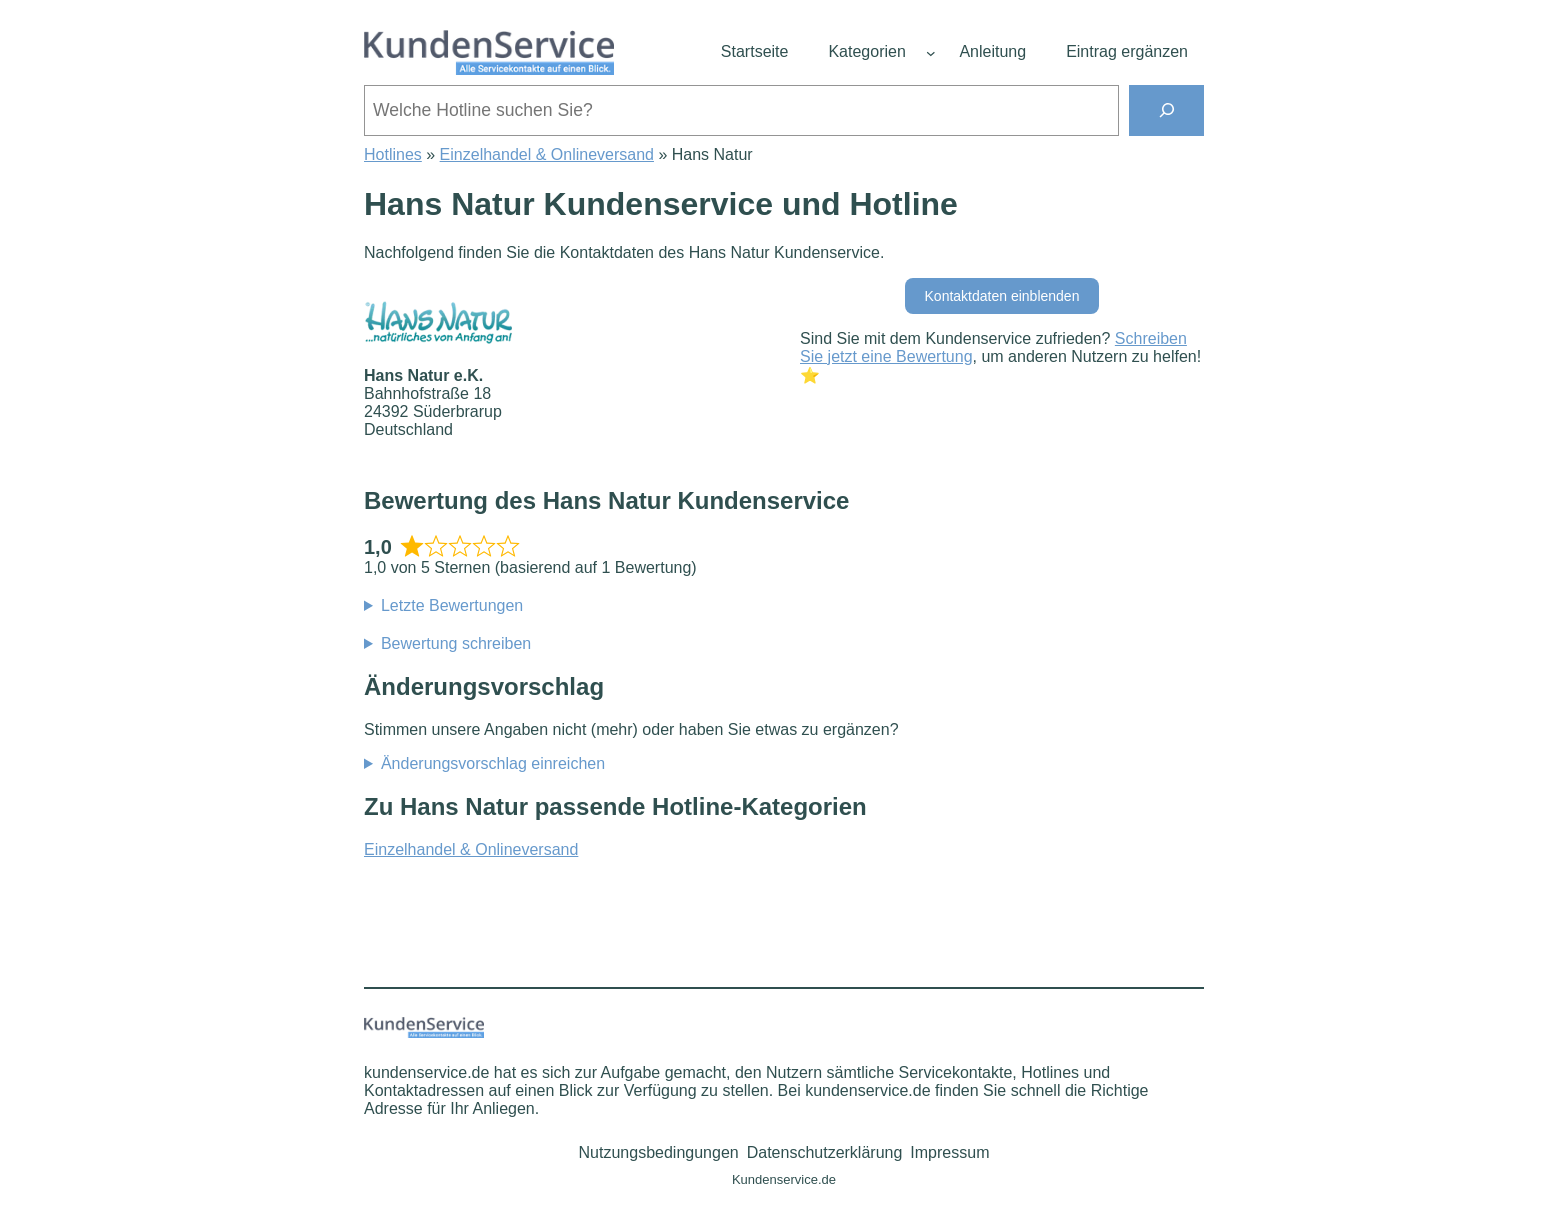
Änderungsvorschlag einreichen (493, 763)
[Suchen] (1166, 110)
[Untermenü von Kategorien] (931, 53)
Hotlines (393, 154)
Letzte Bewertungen (452, 605)
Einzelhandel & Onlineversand (547, 154)
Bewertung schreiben (456, 643)
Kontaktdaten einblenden (1002, 296)
